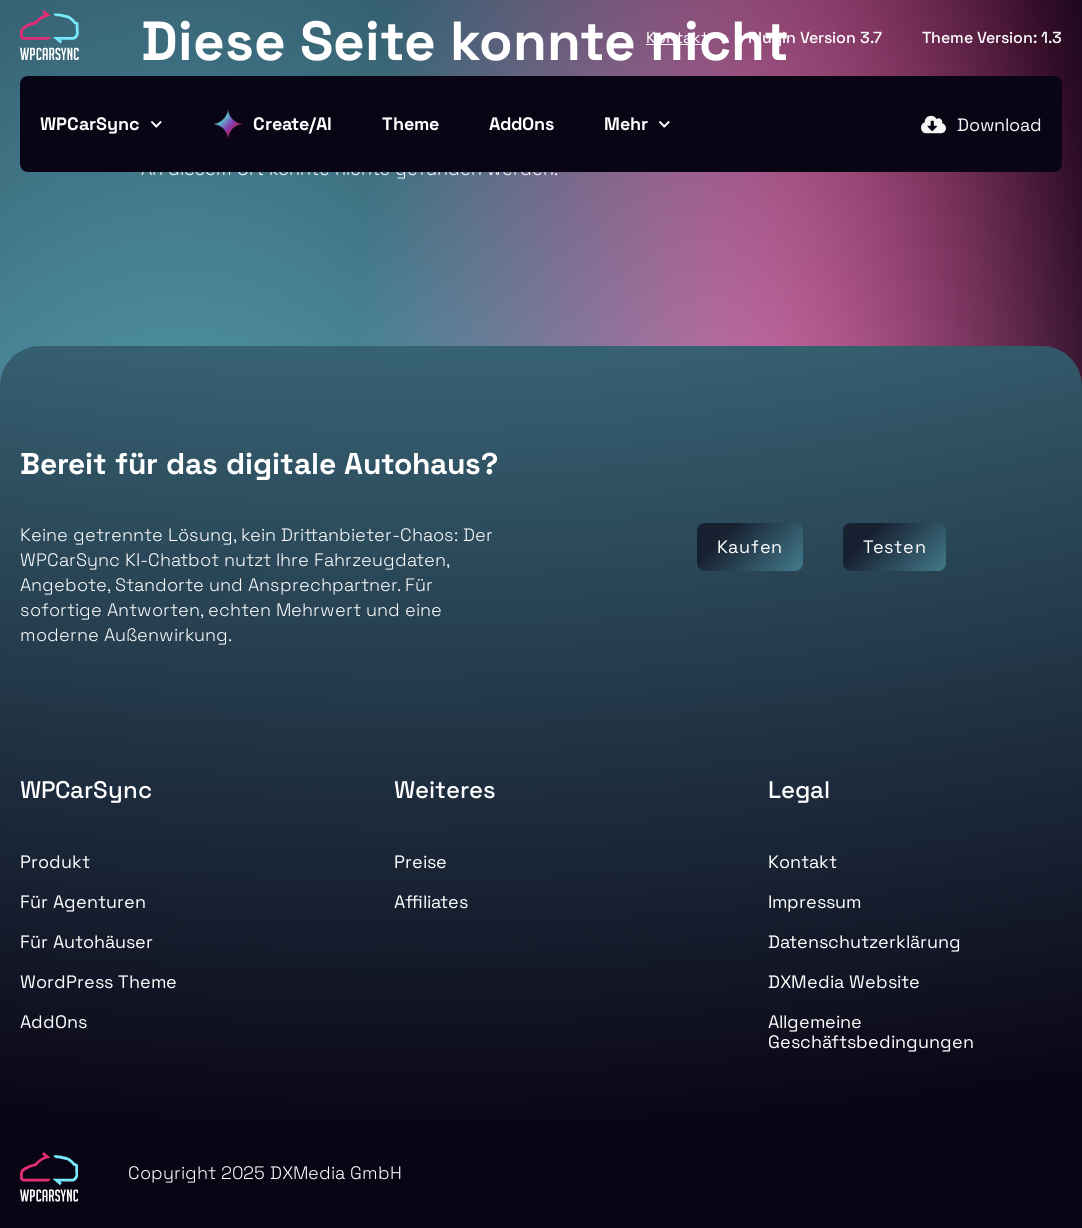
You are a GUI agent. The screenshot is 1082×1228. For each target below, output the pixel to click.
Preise (420, 861)
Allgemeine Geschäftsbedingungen (871, 1031)
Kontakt (677, 37)
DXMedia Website (844, 981)
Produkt (55, 861)
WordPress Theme (98, 981)
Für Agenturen (83, 901)
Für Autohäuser (86, 941)
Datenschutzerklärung (864, 941)
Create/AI (272, 124)
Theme (410, 123)
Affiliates (431, 901)
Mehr (637, 124)
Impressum (814, 901)
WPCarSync (101, 124)
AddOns (521, 123)
